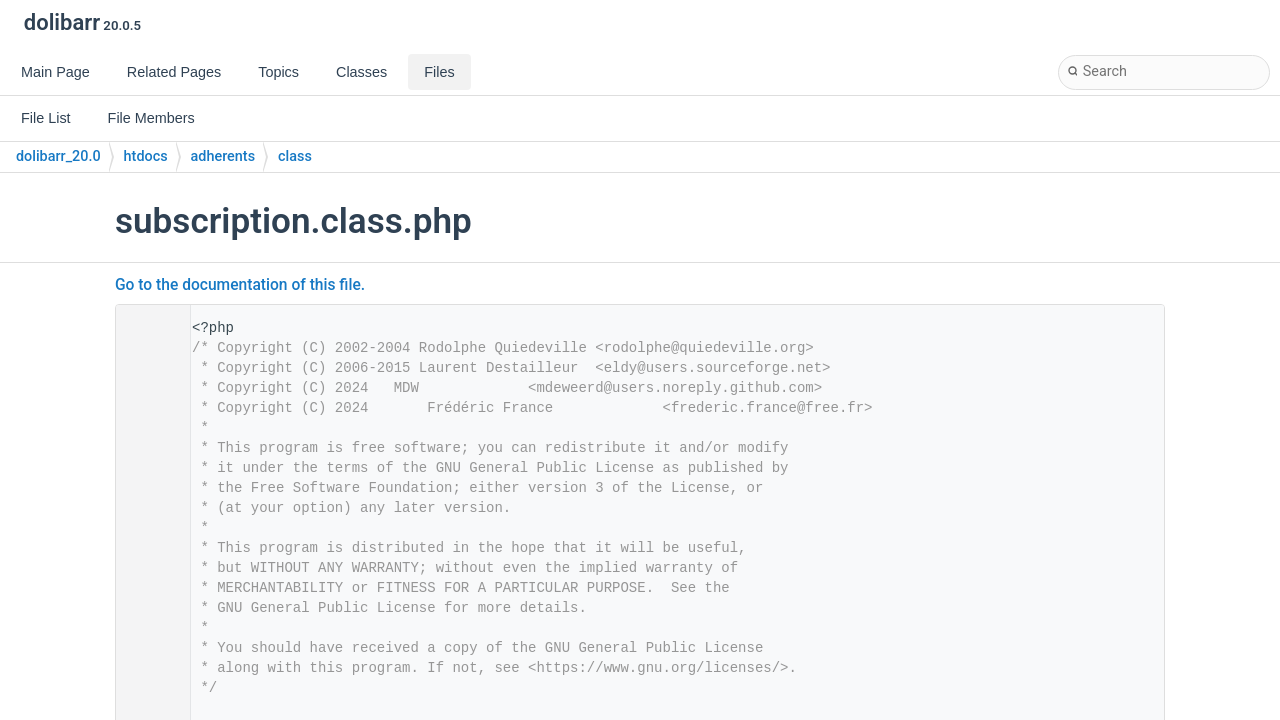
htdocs (146, 156)
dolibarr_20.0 (58, 156)
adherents (223, 156)
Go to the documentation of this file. (240, 285)
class (295, 156)
